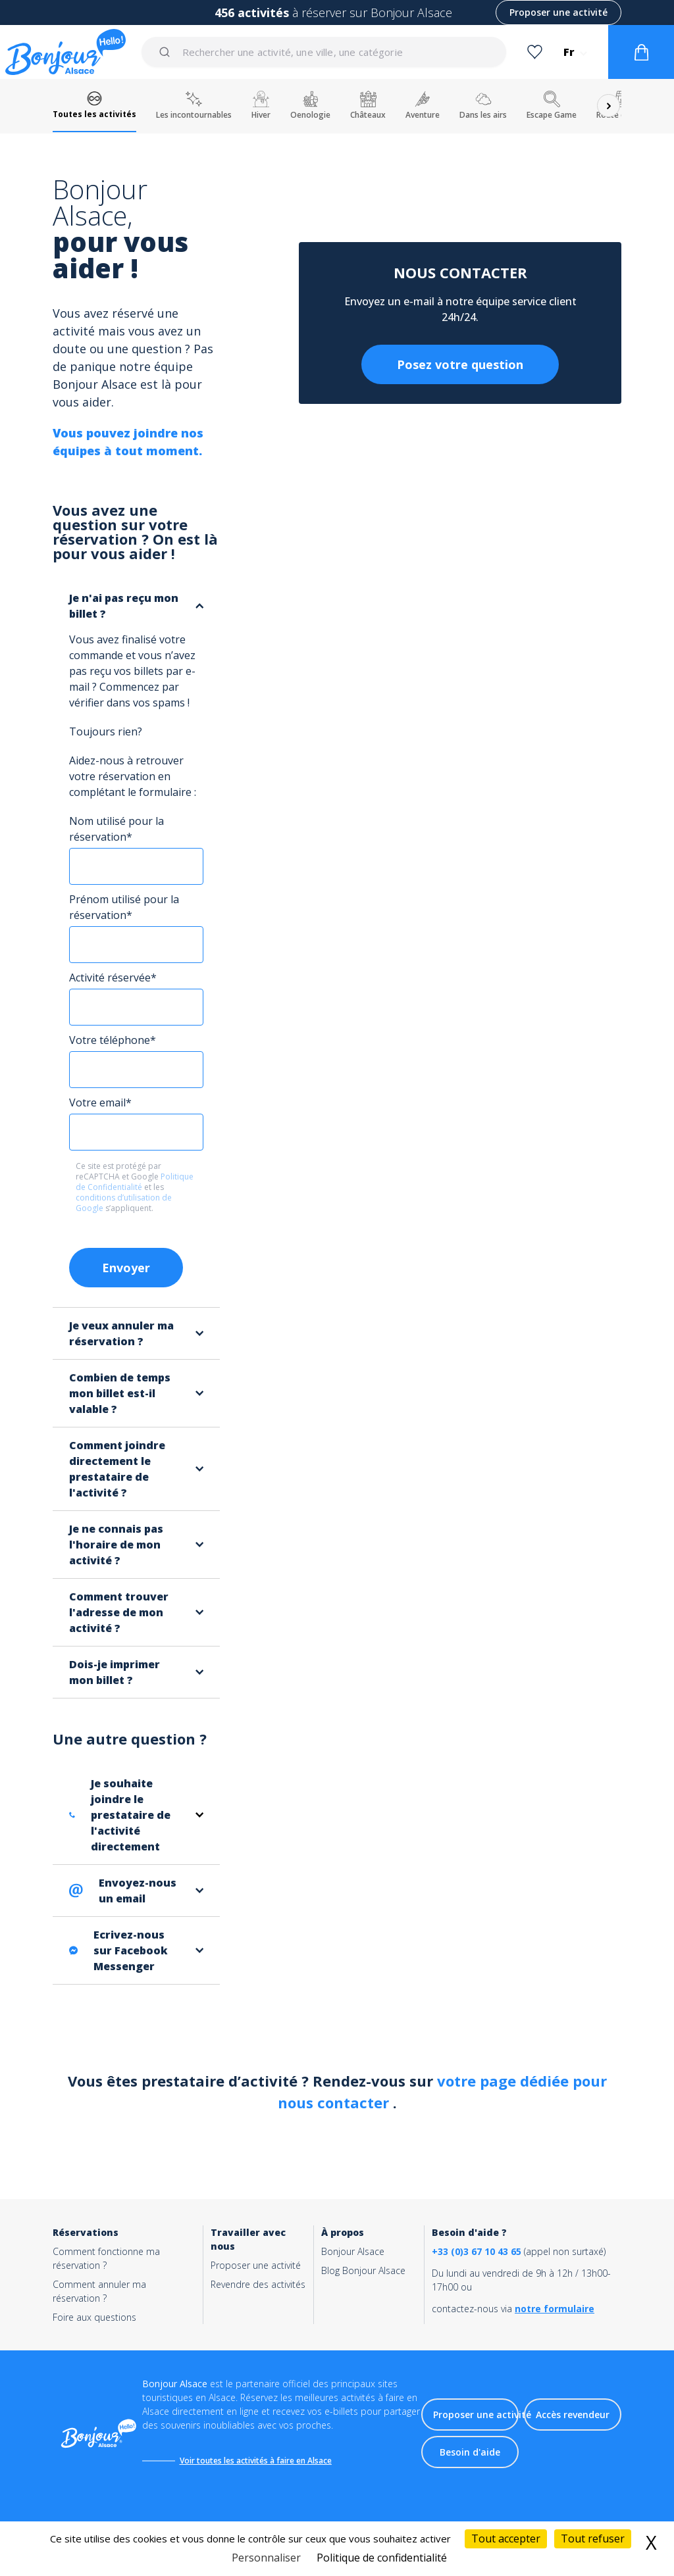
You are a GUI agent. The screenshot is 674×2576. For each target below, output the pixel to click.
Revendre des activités (258, 2284)
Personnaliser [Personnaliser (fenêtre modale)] (266, 2557)
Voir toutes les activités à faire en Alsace (256, 2460)
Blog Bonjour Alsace (363, 2270)
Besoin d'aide (470, 2452)
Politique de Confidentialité (135, 1182)
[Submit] (166, 51)
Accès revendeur (572, 2414)
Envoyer (126, 1268)
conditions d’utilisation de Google (124, 1203)
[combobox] (324, 52)
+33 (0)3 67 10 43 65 (476, 2251)
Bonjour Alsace (352, 2251)
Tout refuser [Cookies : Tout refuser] (593, 2538)
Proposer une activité (558, 12)
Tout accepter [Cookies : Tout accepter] (505, 2538)
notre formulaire (554, 2308)
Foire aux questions (94, 2317)
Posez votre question (460, 364)
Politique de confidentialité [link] (382, 2557)
